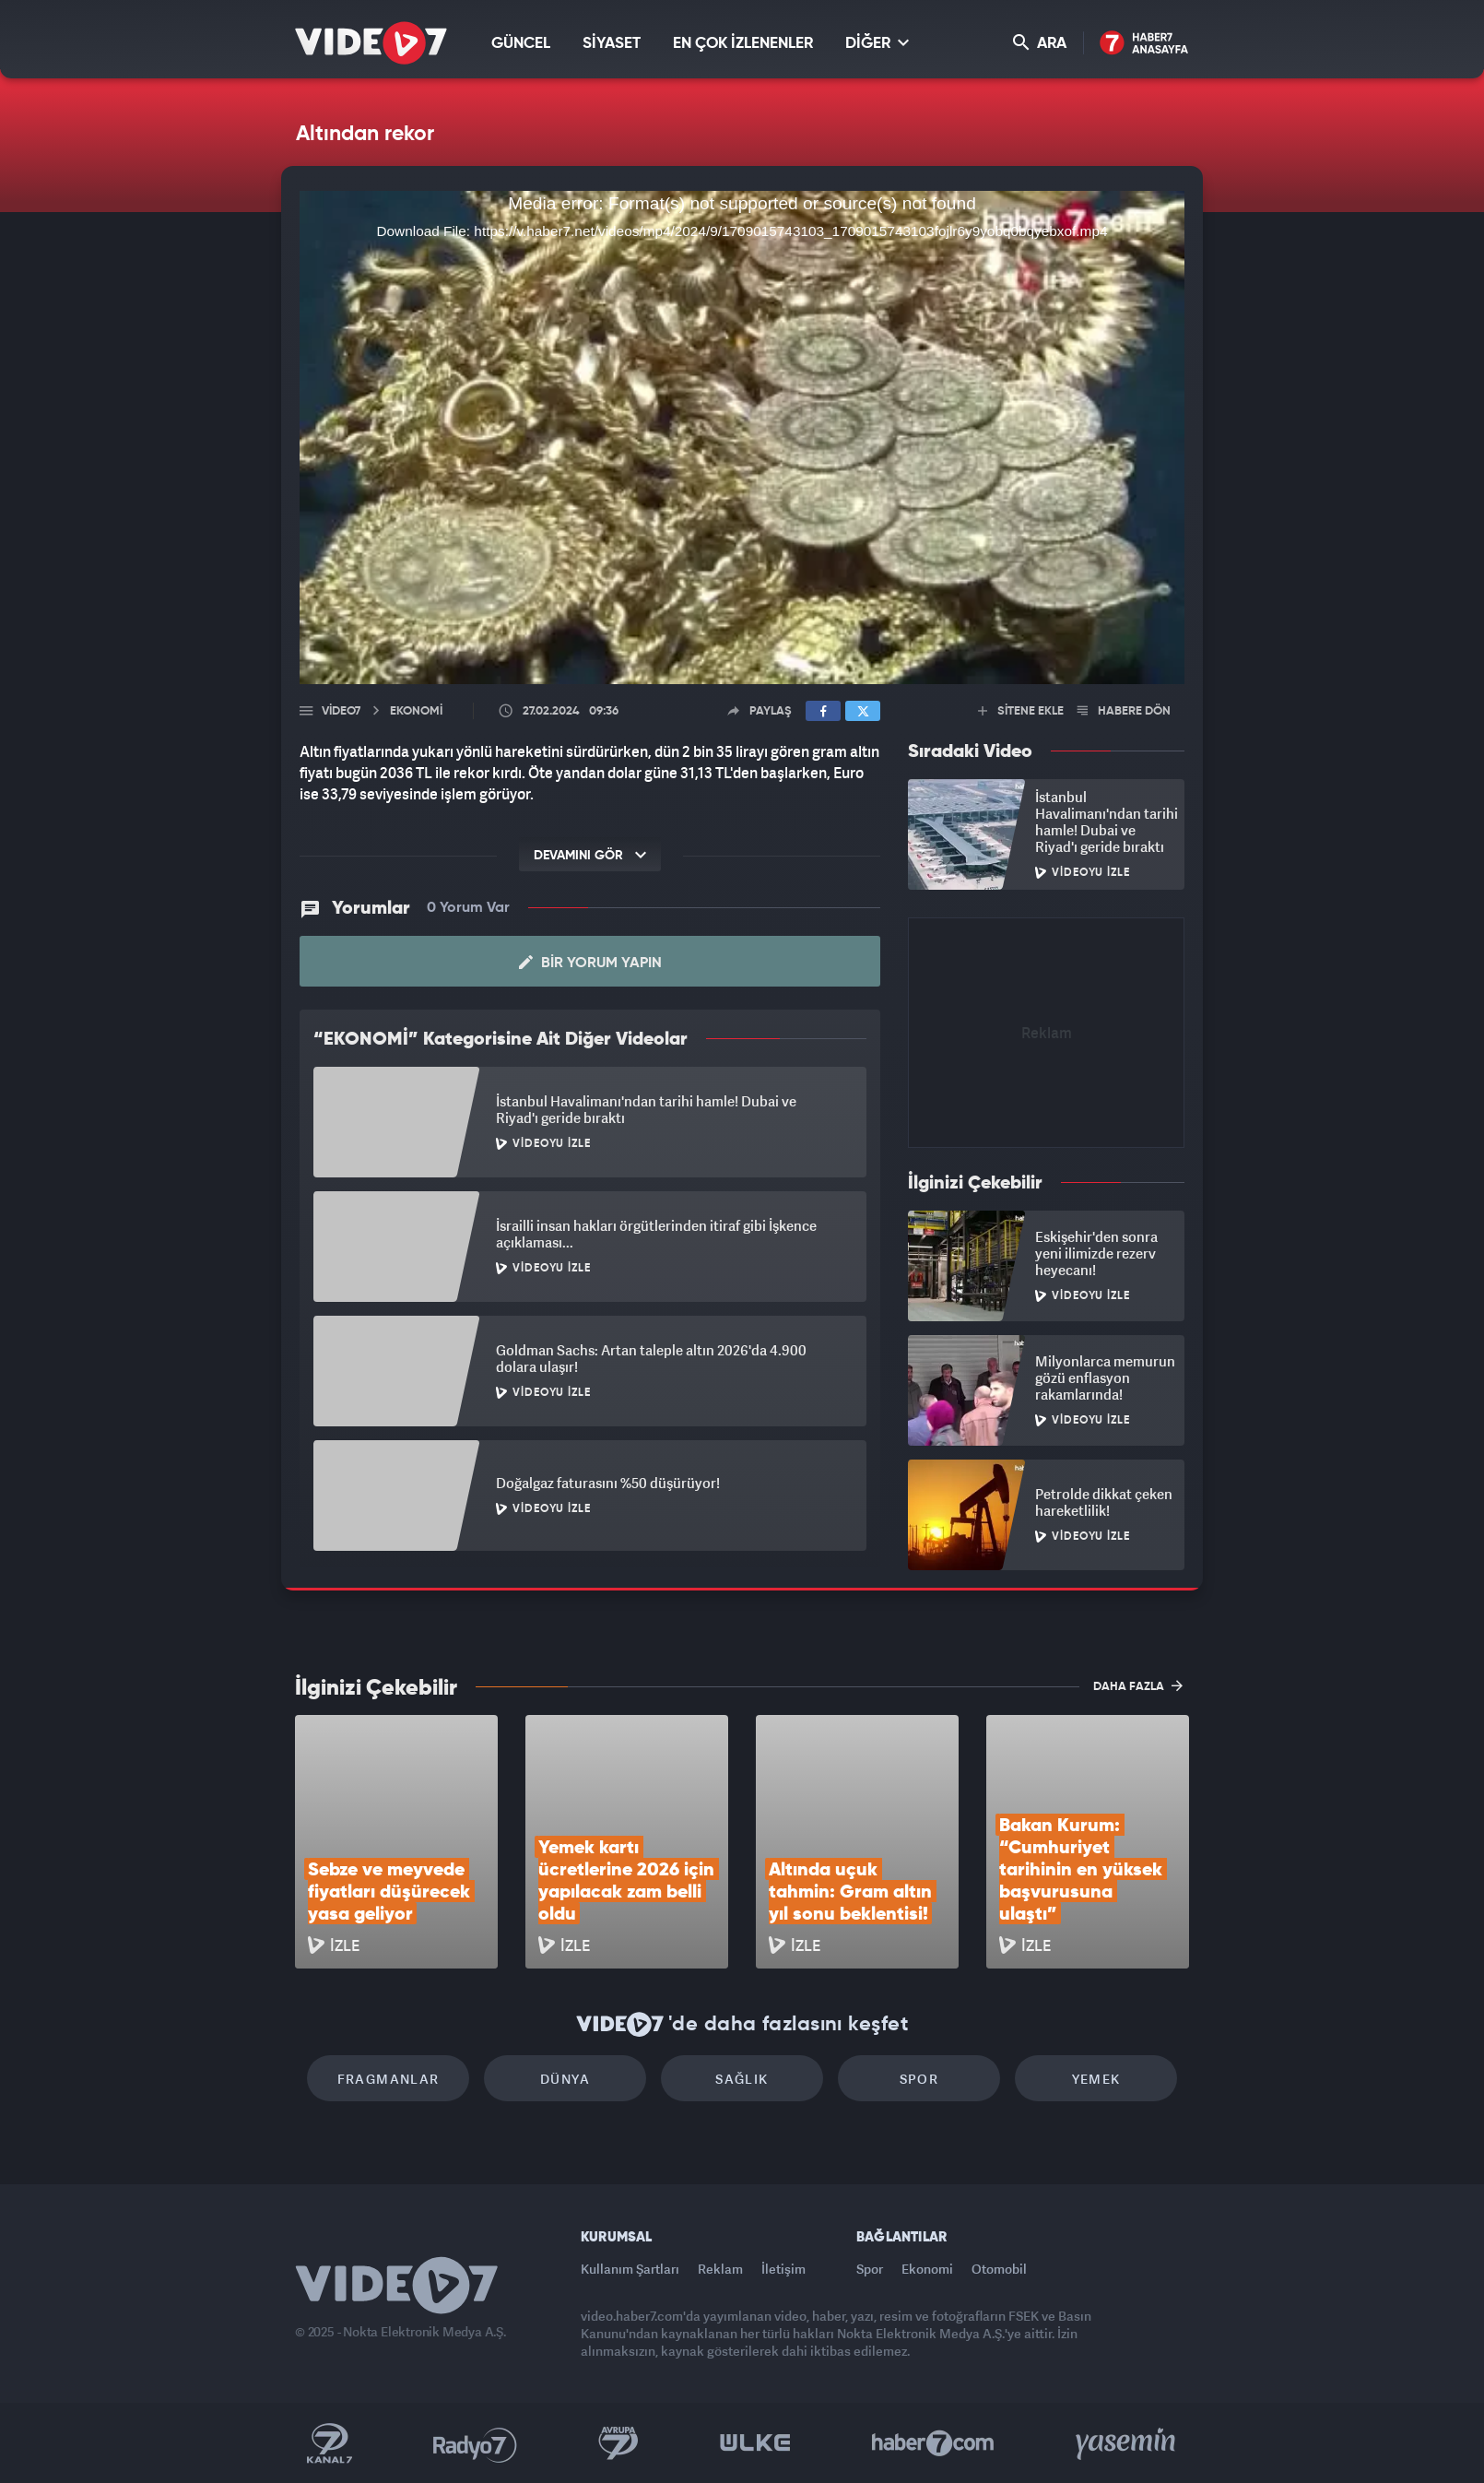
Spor (919, 2078)
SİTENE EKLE (1021, 711)
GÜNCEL (520, 44)
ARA (1039, 42)
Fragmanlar (388, 2078)
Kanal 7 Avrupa (618, 2443)
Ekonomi (927, 2268)
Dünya (565, 2078)
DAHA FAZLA (1138, 1685)
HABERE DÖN (1124, 711)
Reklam (720, 2268)
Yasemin (1127, 2443)
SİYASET (612, 44)
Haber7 (933, 2443)
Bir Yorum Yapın (590, 962)
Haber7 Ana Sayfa (1144, 43)
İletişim (783, 2268)
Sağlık (741, 2078)
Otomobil (999, 2268)
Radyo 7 (475, 2443)
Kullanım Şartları (630, 2268)
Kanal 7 (329, 2443)
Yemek (1096, 2078)
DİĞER (877, 42)
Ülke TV (755, 2443)
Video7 (341, 711)
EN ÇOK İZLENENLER (743, 44)
